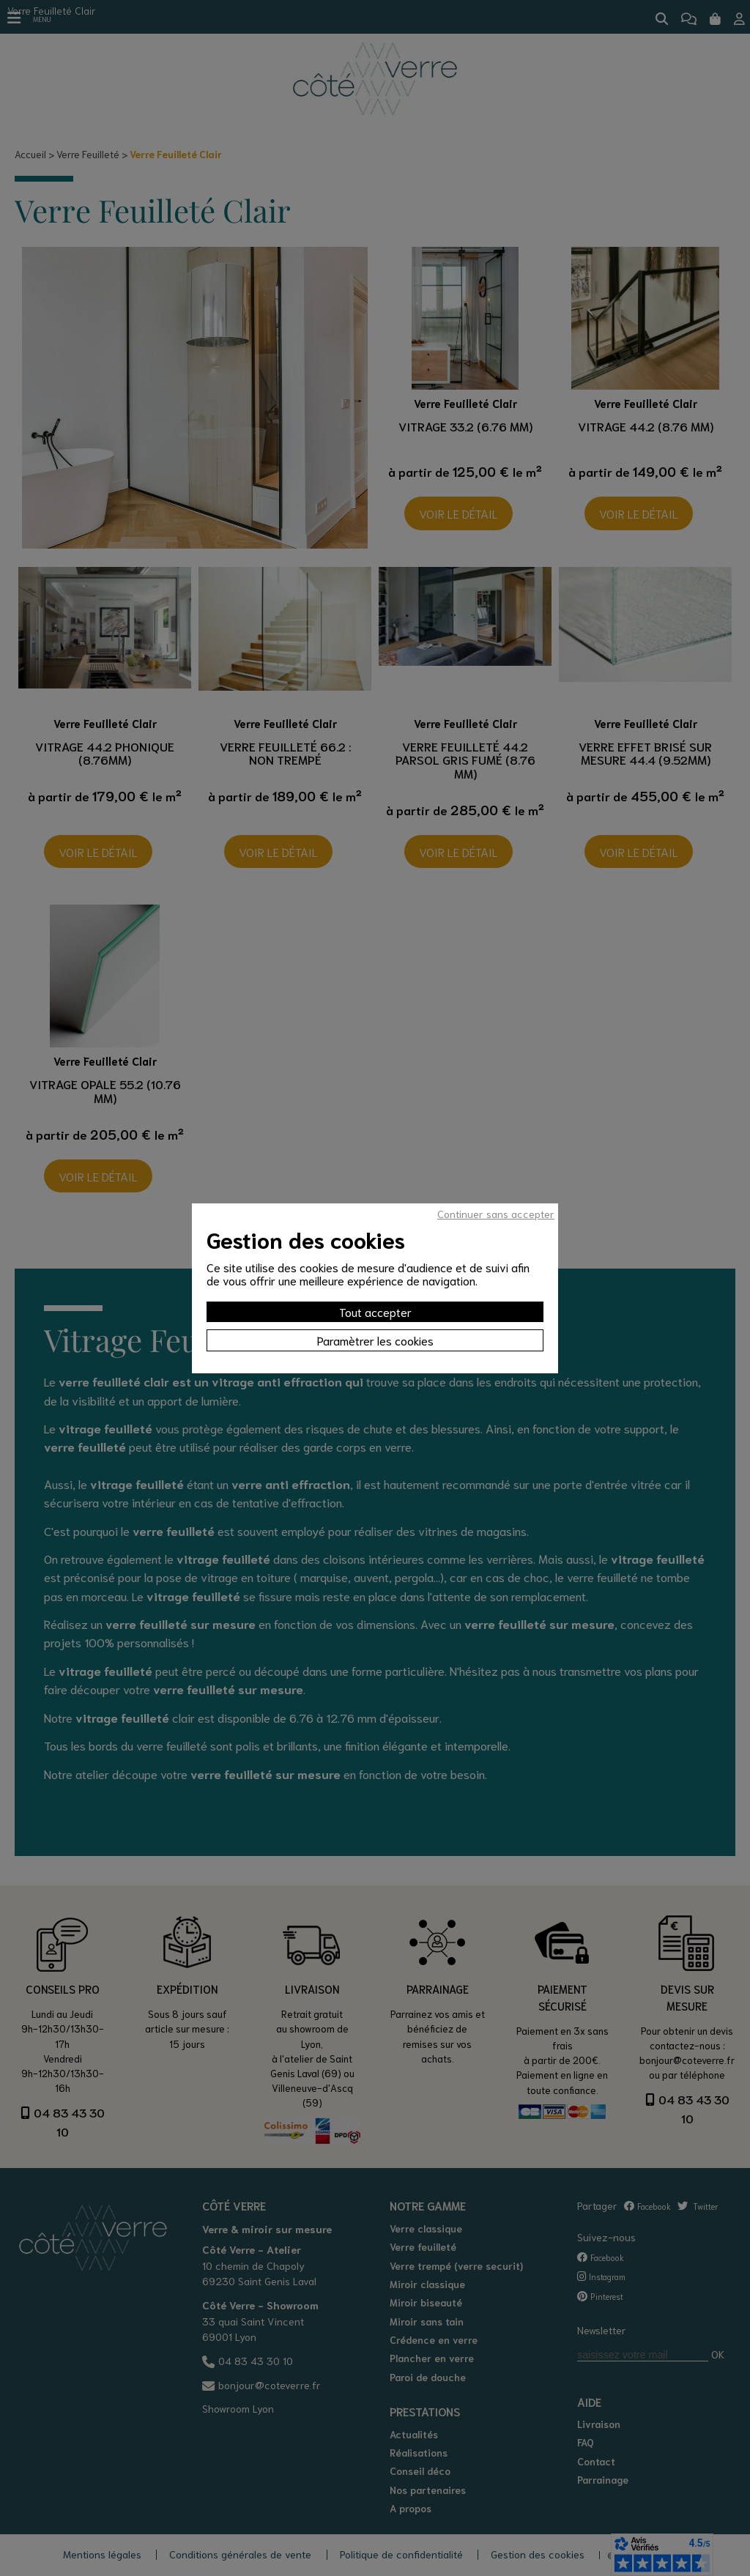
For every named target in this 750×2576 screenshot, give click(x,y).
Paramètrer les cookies (375, 1340)
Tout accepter (375, 1311)
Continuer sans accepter (495, 1213)
